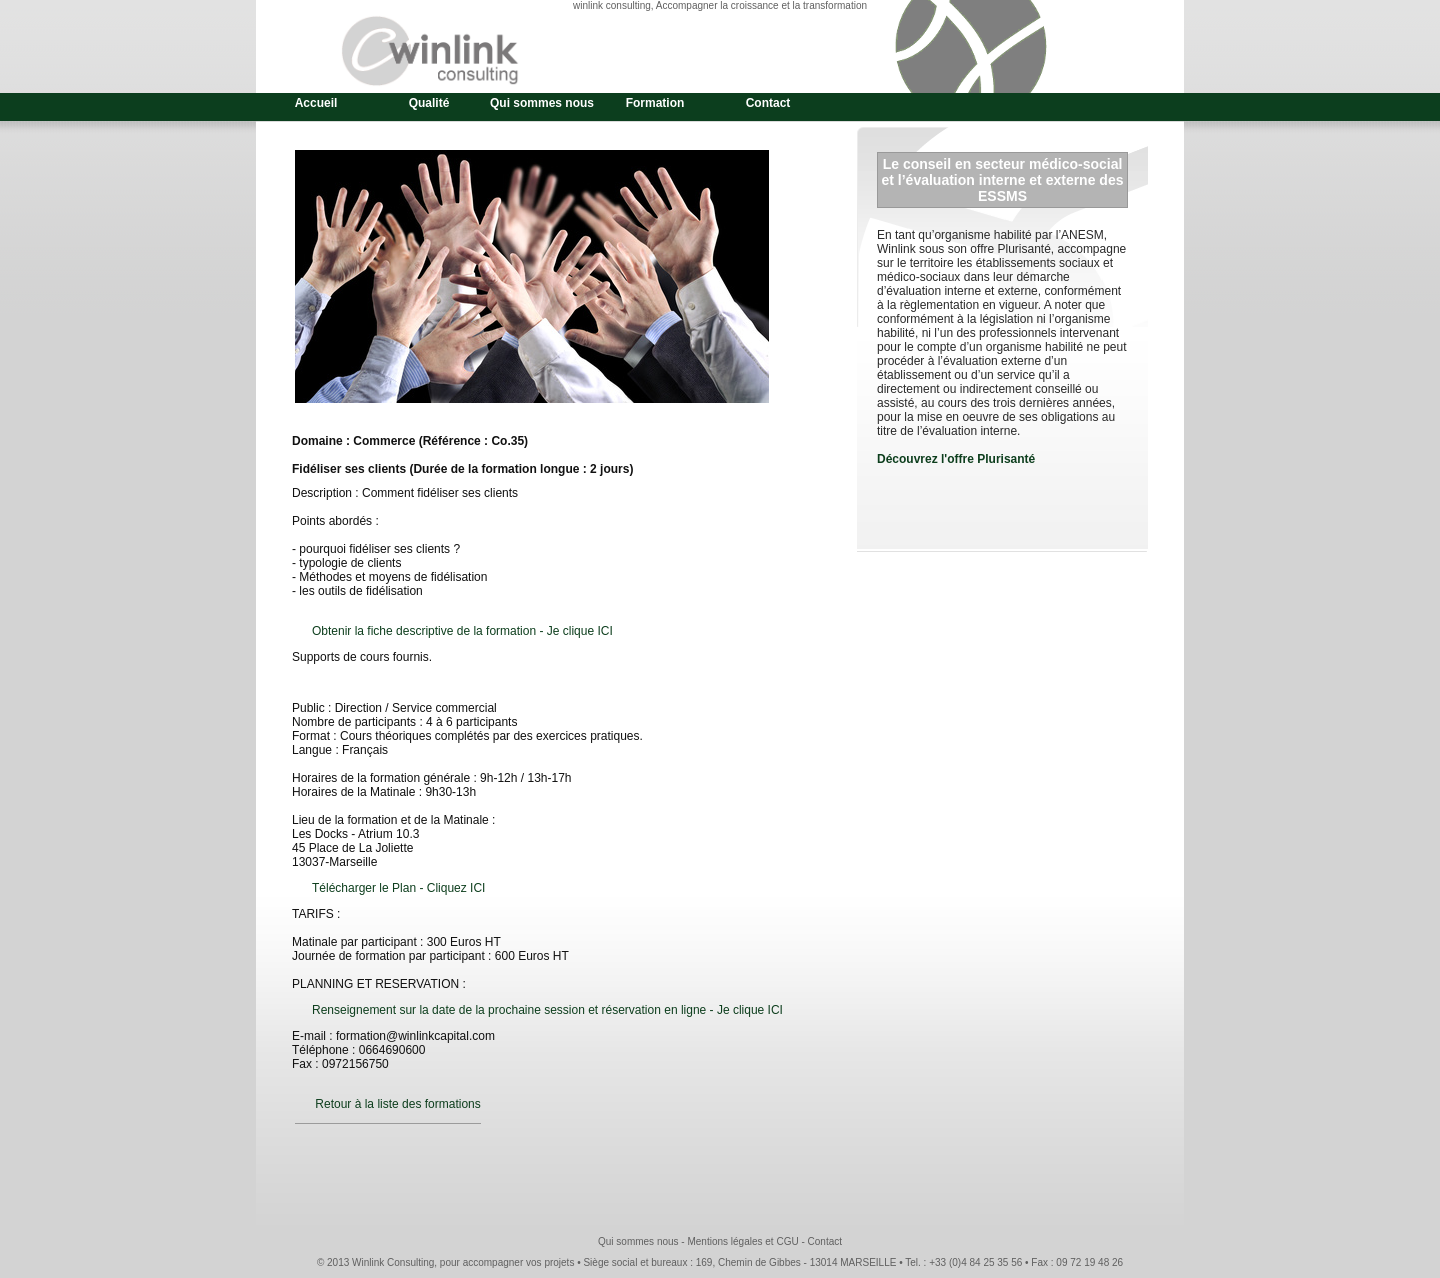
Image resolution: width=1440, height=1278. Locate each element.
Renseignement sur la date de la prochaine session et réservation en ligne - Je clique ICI (547, 1010)
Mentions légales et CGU (742, 1241)
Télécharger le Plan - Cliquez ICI (398, 888)
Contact (768, 103)
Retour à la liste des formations (397, 1104)
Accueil (316, 103)
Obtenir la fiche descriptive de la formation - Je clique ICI (462, 631)
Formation (655, 103)
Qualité (429, 103)
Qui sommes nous (542, 103)
